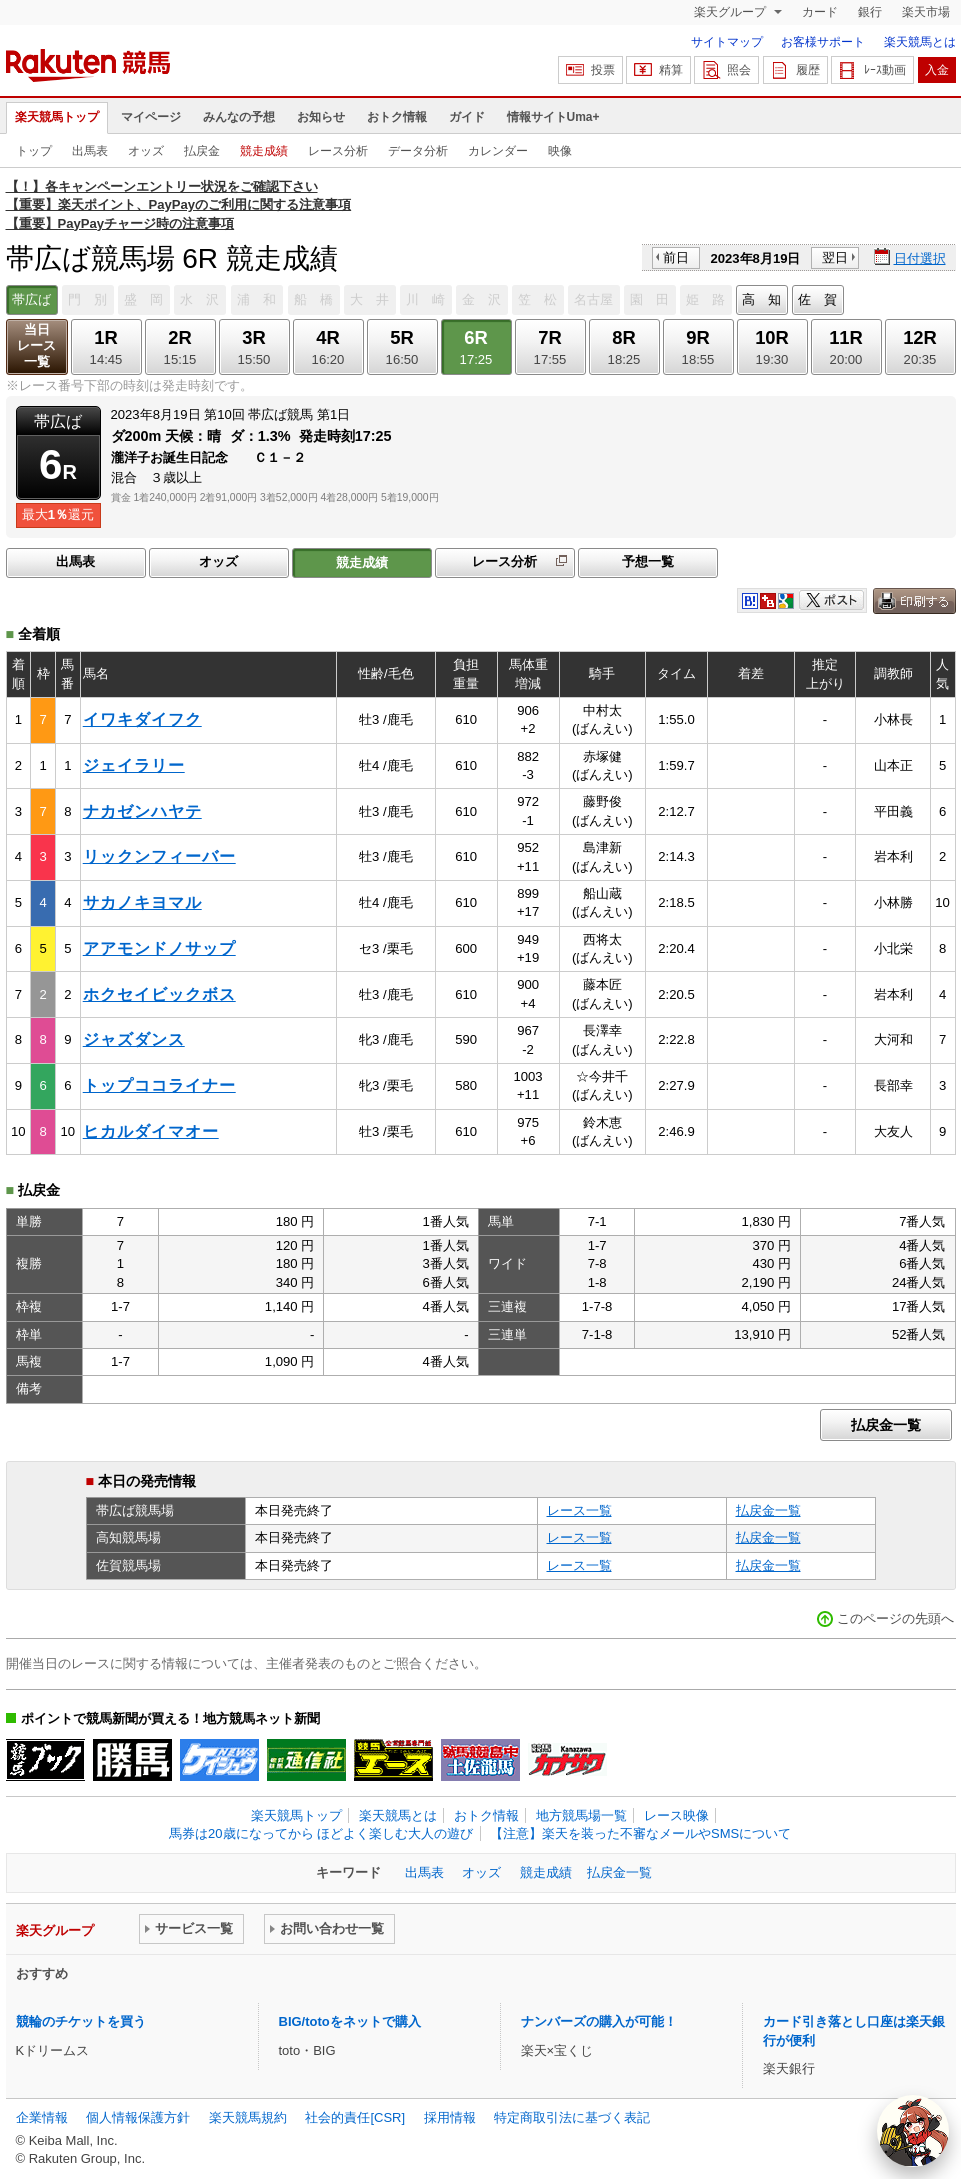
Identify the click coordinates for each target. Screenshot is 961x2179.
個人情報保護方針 (138, 2117)
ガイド (467, 117)
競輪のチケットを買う (81, 2021)
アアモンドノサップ (159, 948)
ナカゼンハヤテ (142, 811)
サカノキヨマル (142, 902)
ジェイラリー (134, 765)
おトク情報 (397, 117)
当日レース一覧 (36, 345)
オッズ (146, 151)
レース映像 (676, 1815)
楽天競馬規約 (248, 2117)
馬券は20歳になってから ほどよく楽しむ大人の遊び (321, 1833)
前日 (676, 257)
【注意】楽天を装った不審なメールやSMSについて (640, 1833)
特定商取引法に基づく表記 (572, 2117)
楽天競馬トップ (57, 117)
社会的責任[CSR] (355, 2117)
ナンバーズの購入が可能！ (599, 2021)
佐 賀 (817, 299)
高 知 (761, 299)
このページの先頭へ (895, 1618)
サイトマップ (727, 42)
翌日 (835, 257)
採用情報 (450, 2117)
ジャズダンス (134, 1039)
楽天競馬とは (920, 42)
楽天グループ (731, 12)
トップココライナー (159, 1085)
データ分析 (418, 151)
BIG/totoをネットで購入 (350, 2021)
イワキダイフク (142, 719)
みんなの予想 (239, 117)
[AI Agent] (913, 2131)
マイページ (151, 117)
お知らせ (321, 117)
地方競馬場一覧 (581, 1815)
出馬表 (90, 151)
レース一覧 (579, 1510)
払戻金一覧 (886, 1425)
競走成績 (264, 151)
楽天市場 (926, 12)
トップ (34, 151)
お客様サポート (823, 42)
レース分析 (338, 151)
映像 (560, 151)
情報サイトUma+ (553, 117)
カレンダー (498, 151)
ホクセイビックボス (159, 994)
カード (820, 12)
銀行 (870, 12)
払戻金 (202, 151)
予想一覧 (648, 561)
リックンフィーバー (159, 856)
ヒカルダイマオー (151, 1131)
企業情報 (42, 2117)
